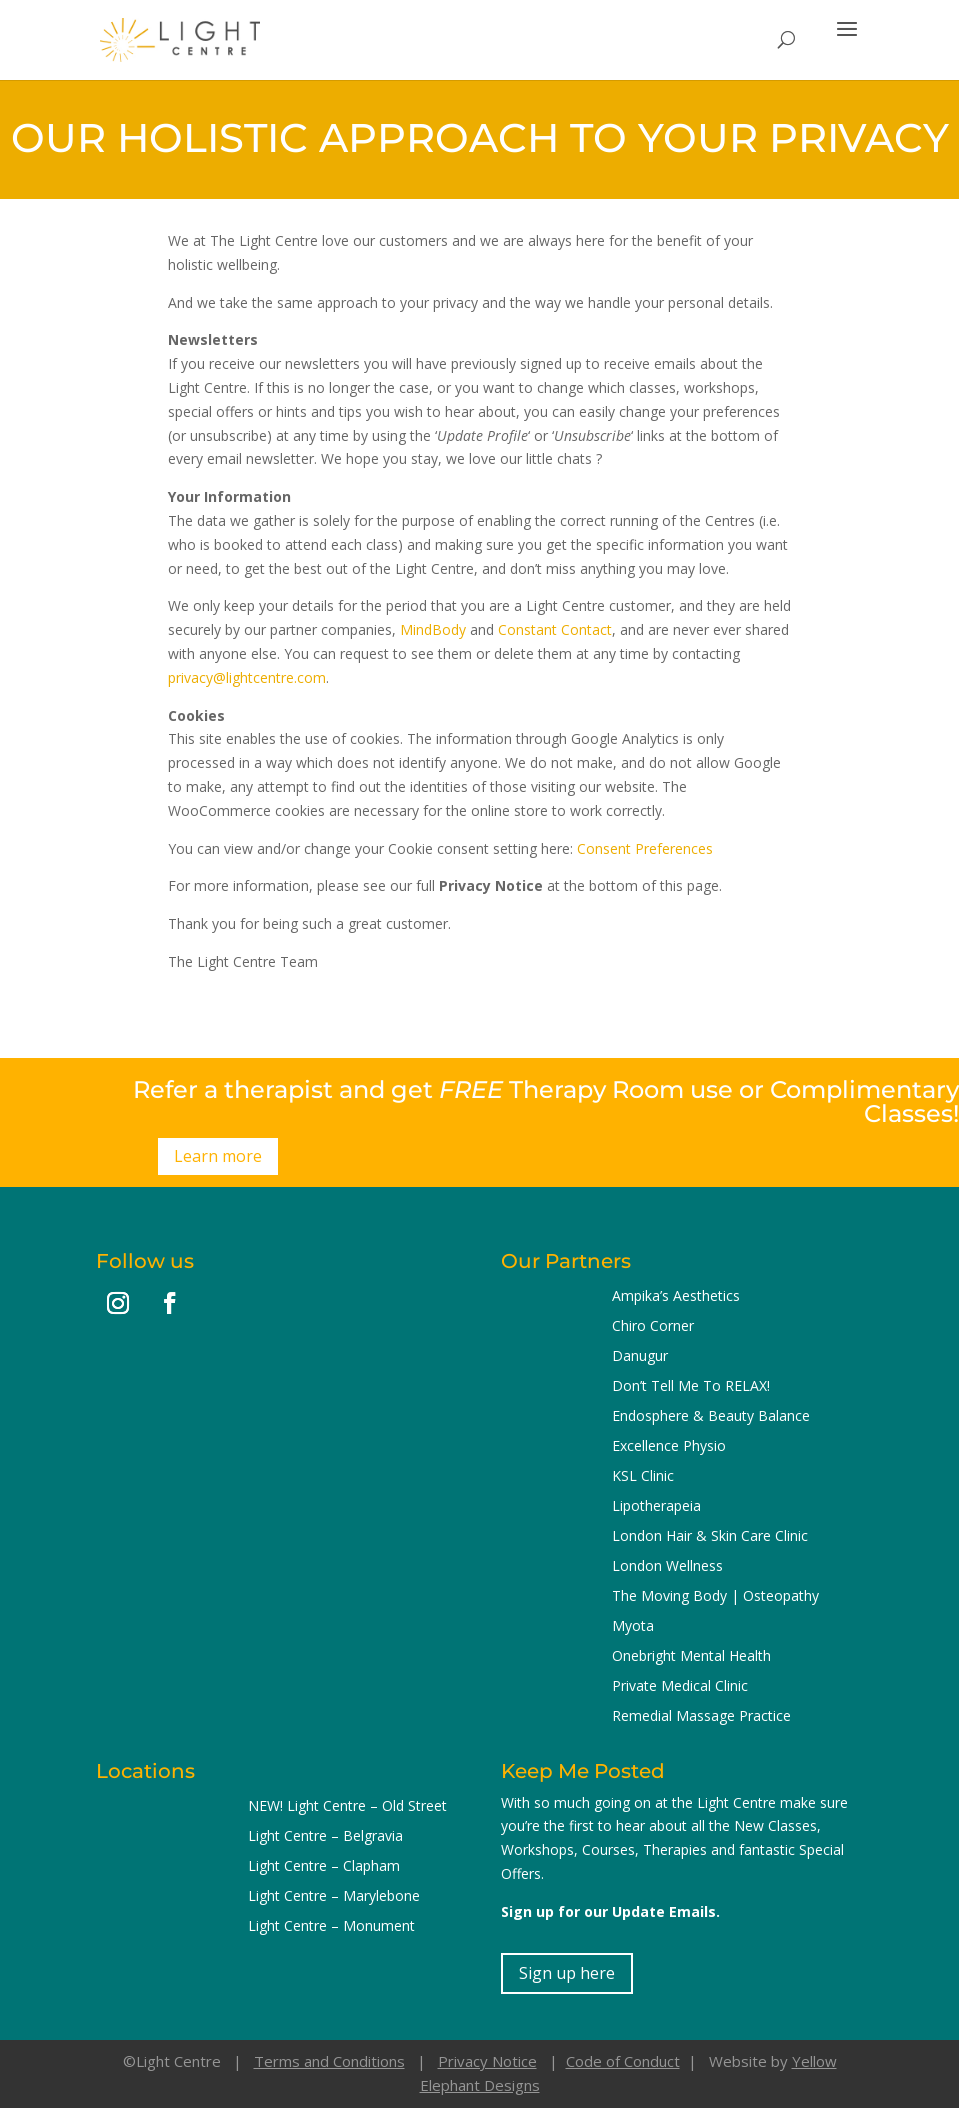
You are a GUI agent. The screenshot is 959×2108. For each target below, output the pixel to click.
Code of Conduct (623, 2061)
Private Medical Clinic (680, 1687)
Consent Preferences (645, 848)
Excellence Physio (669, 1447)
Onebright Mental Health (691, 1657)
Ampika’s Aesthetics (676, 1297)
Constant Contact (555, 629)
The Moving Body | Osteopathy (715, 1597)
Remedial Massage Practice (701, 1717)
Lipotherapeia (656, 1507)
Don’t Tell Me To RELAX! (691, 1387)
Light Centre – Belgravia (325, 1837)
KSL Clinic (643, 1477)
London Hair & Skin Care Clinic (710, 1537)
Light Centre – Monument (331, 1927)
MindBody (433, 629)
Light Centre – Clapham (324, 1867)
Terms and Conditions (329, 2061)
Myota (633, 1627)
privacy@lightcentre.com (247, 677)
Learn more (218, 1156)
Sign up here (567, 1973)
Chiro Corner (653, 1327)
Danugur (640, 1357)
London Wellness (667, 1567)
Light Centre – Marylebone (334, 1897)
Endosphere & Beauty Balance (711, 1417)
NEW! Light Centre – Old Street (347, 1807)
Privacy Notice (487, 2061)
